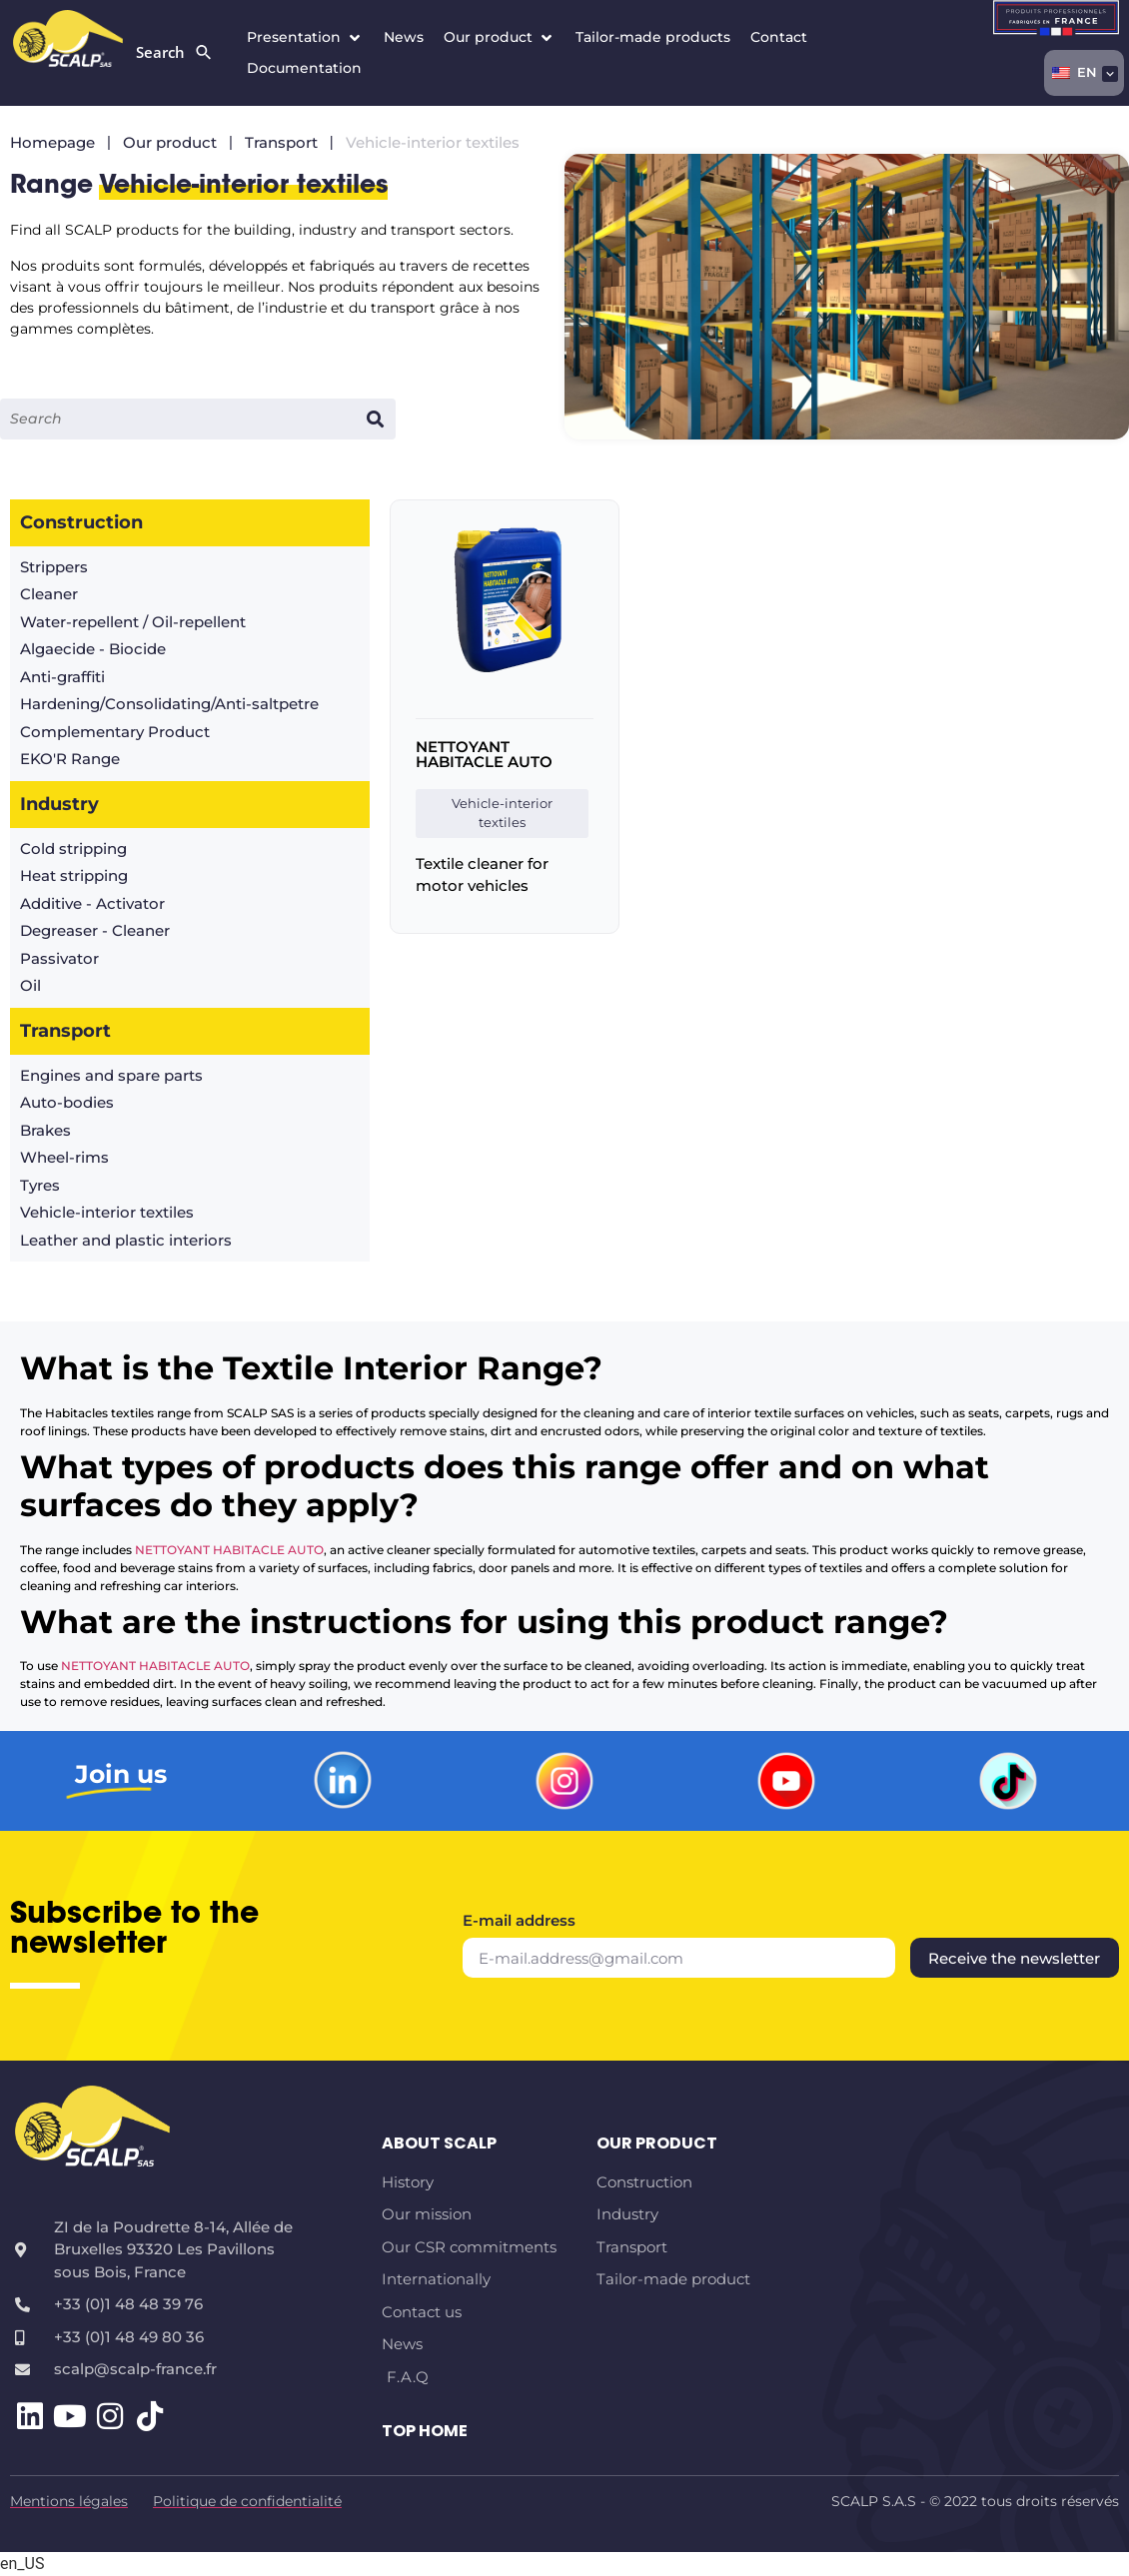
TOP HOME (425, 2430)
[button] (305, 37)
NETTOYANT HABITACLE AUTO (484, 754)
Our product (656, 2143)
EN (1074, 72)
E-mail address (519, 1921)
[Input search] (177, 419)
